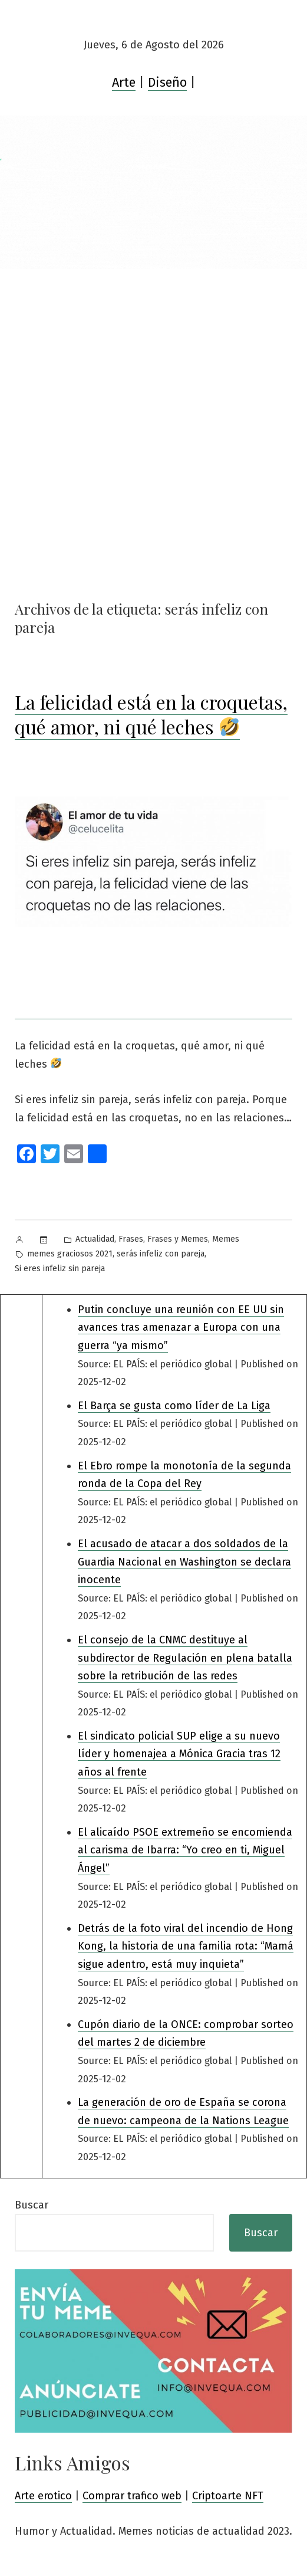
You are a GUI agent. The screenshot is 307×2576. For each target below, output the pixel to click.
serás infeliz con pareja (160, 1254)
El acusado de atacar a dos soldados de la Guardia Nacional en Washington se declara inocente (184, 1561)
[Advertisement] (153, 357)
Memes (225, 1239)
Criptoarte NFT (227, 2495)
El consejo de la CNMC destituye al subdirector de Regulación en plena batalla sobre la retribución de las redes (185, 1657)
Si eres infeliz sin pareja (60, 1269)
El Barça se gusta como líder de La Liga (174, 1405)
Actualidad (94, 1239)
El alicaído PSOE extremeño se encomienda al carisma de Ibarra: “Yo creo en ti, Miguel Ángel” (185, 1850)
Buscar (31, 2204)
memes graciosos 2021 (70, 1254)
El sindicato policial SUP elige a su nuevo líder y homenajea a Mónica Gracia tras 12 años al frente (179, 1754)
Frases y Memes (177, 1239)
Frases (130, 1239)
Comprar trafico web (131, 2495)
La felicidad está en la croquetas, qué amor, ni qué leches (151, 714)
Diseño (167, 82)
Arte (124, 82)
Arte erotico (43, 2495)
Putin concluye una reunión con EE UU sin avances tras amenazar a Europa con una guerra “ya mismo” (181, 1327)
